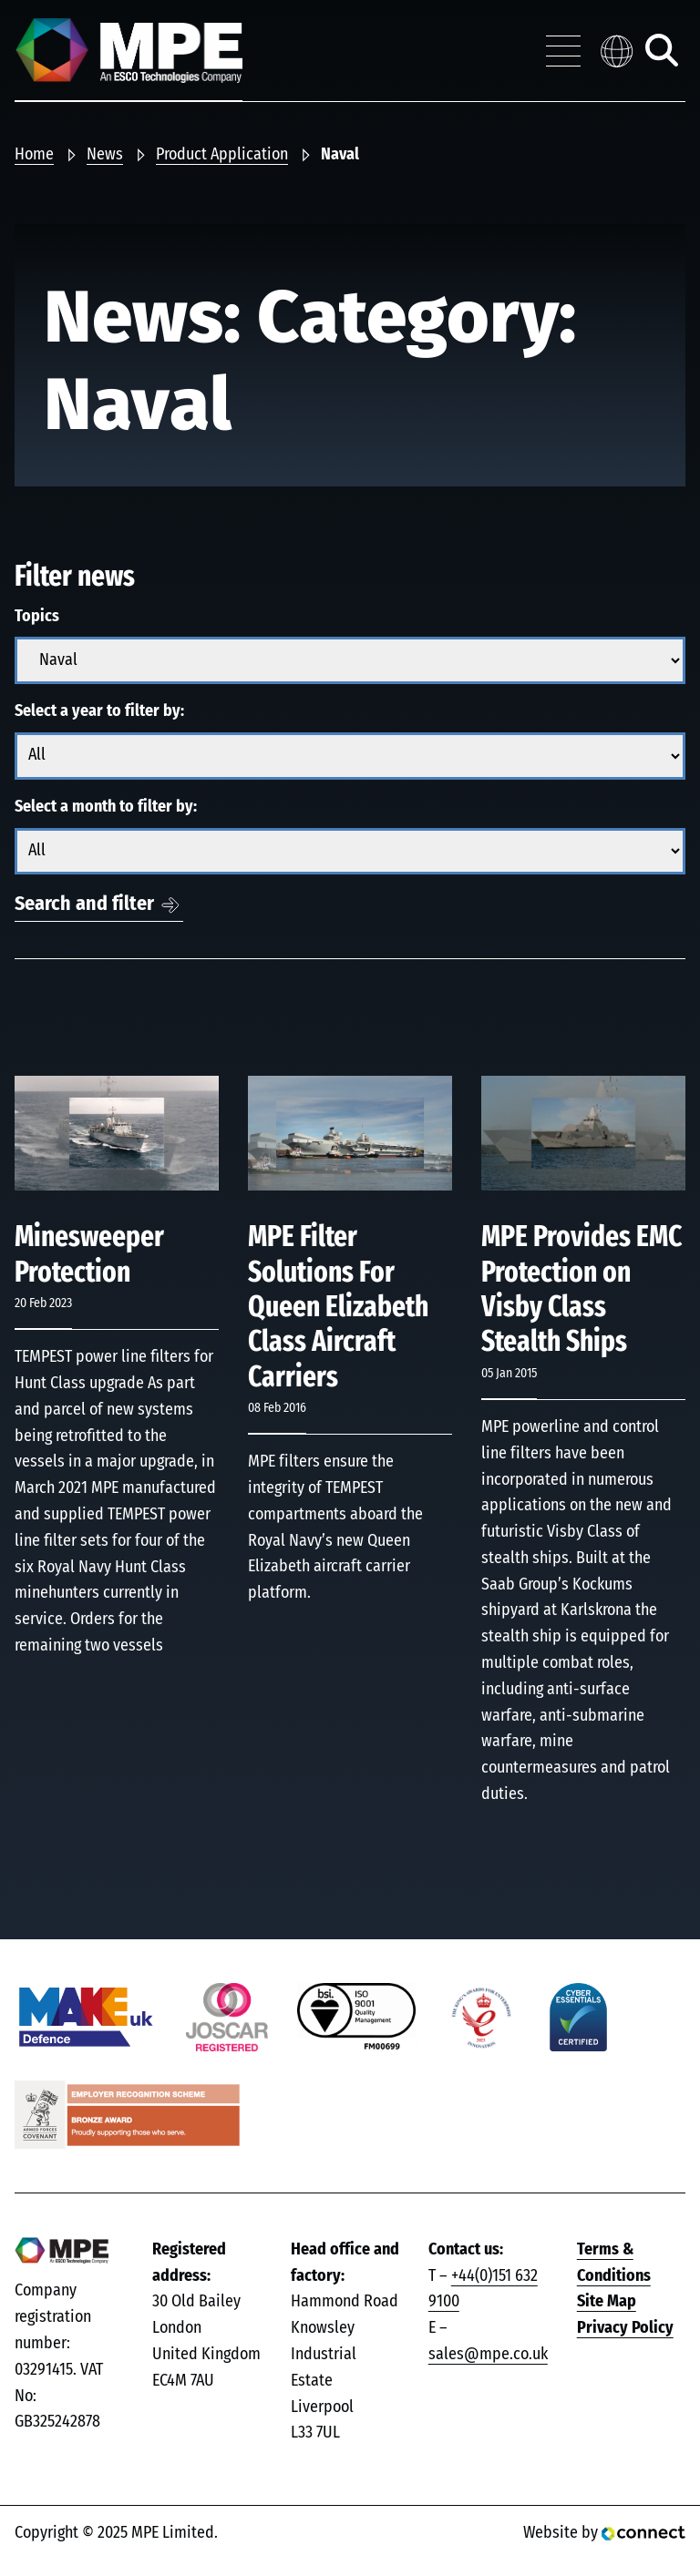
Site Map (606, 2302)
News (105, 155)
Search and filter (84, 904)
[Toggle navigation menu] (563, 51)
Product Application (222, 155)
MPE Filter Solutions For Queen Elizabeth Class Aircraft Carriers (338, 1307)
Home (34, 155)
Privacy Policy (625, 2328)
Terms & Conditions (614, 2263)
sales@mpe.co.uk (488, 2354)
